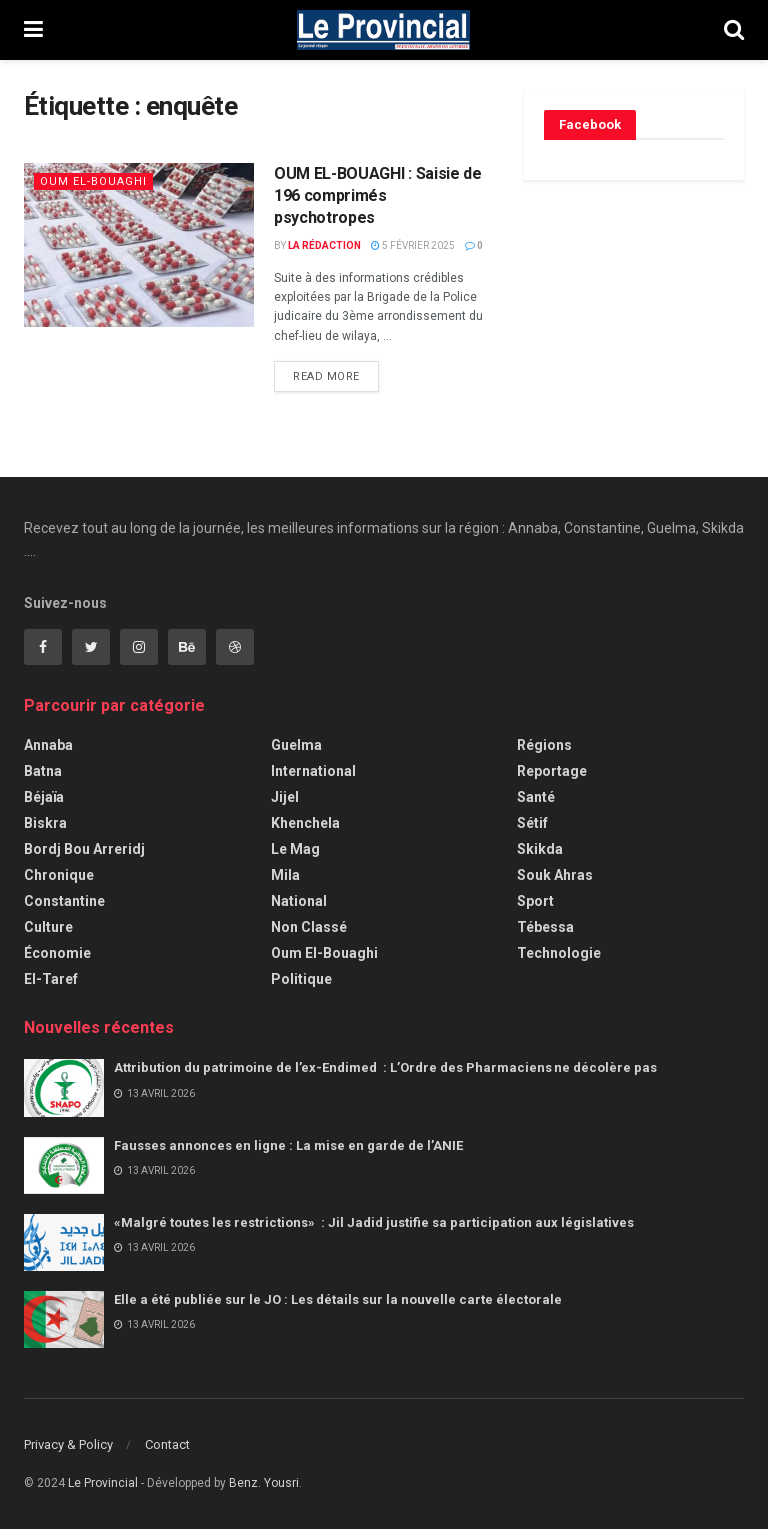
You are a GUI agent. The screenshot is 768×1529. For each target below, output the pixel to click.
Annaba (48, 745)
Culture (48, 927)
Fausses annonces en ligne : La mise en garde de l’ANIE (288, 1145)
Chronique (59, 875)
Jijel (285, 797)
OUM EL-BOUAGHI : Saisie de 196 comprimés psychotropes (378, 196)
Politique (301, 979)
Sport (535, 901)
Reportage (552, 771)
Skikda (540, 849)
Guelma (296, 745)
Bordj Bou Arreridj (84, 849)
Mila (285, 875)
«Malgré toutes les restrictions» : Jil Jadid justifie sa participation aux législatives (375, 1222)
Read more (326, 376)
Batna (43, 771)
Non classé (309, 927)
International (313, 771)
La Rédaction (324, 245)
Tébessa (545, 927)
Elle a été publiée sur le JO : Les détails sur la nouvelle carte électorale (338, 1299)
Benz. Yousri (264, 1483)
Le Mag (295, 849)
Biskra (45, 823)
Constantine (64, 901)
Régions (544, 745)
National (299, 901)
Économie (57, 953)
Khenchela (305, 823)
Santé (536, 797)
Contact (167, 1444)
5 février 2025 (413, 245)
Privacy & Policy (68, 1444)
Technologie (559, 953)
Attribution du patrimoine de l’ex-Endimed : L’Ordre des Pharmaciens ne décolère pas (387, 1067)
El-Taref (51, 979)
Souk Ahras (555, 875)
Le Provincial (103, 1483)
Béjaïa (44, 797)
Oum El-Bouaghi (93, 181)
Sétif (532, 823)
